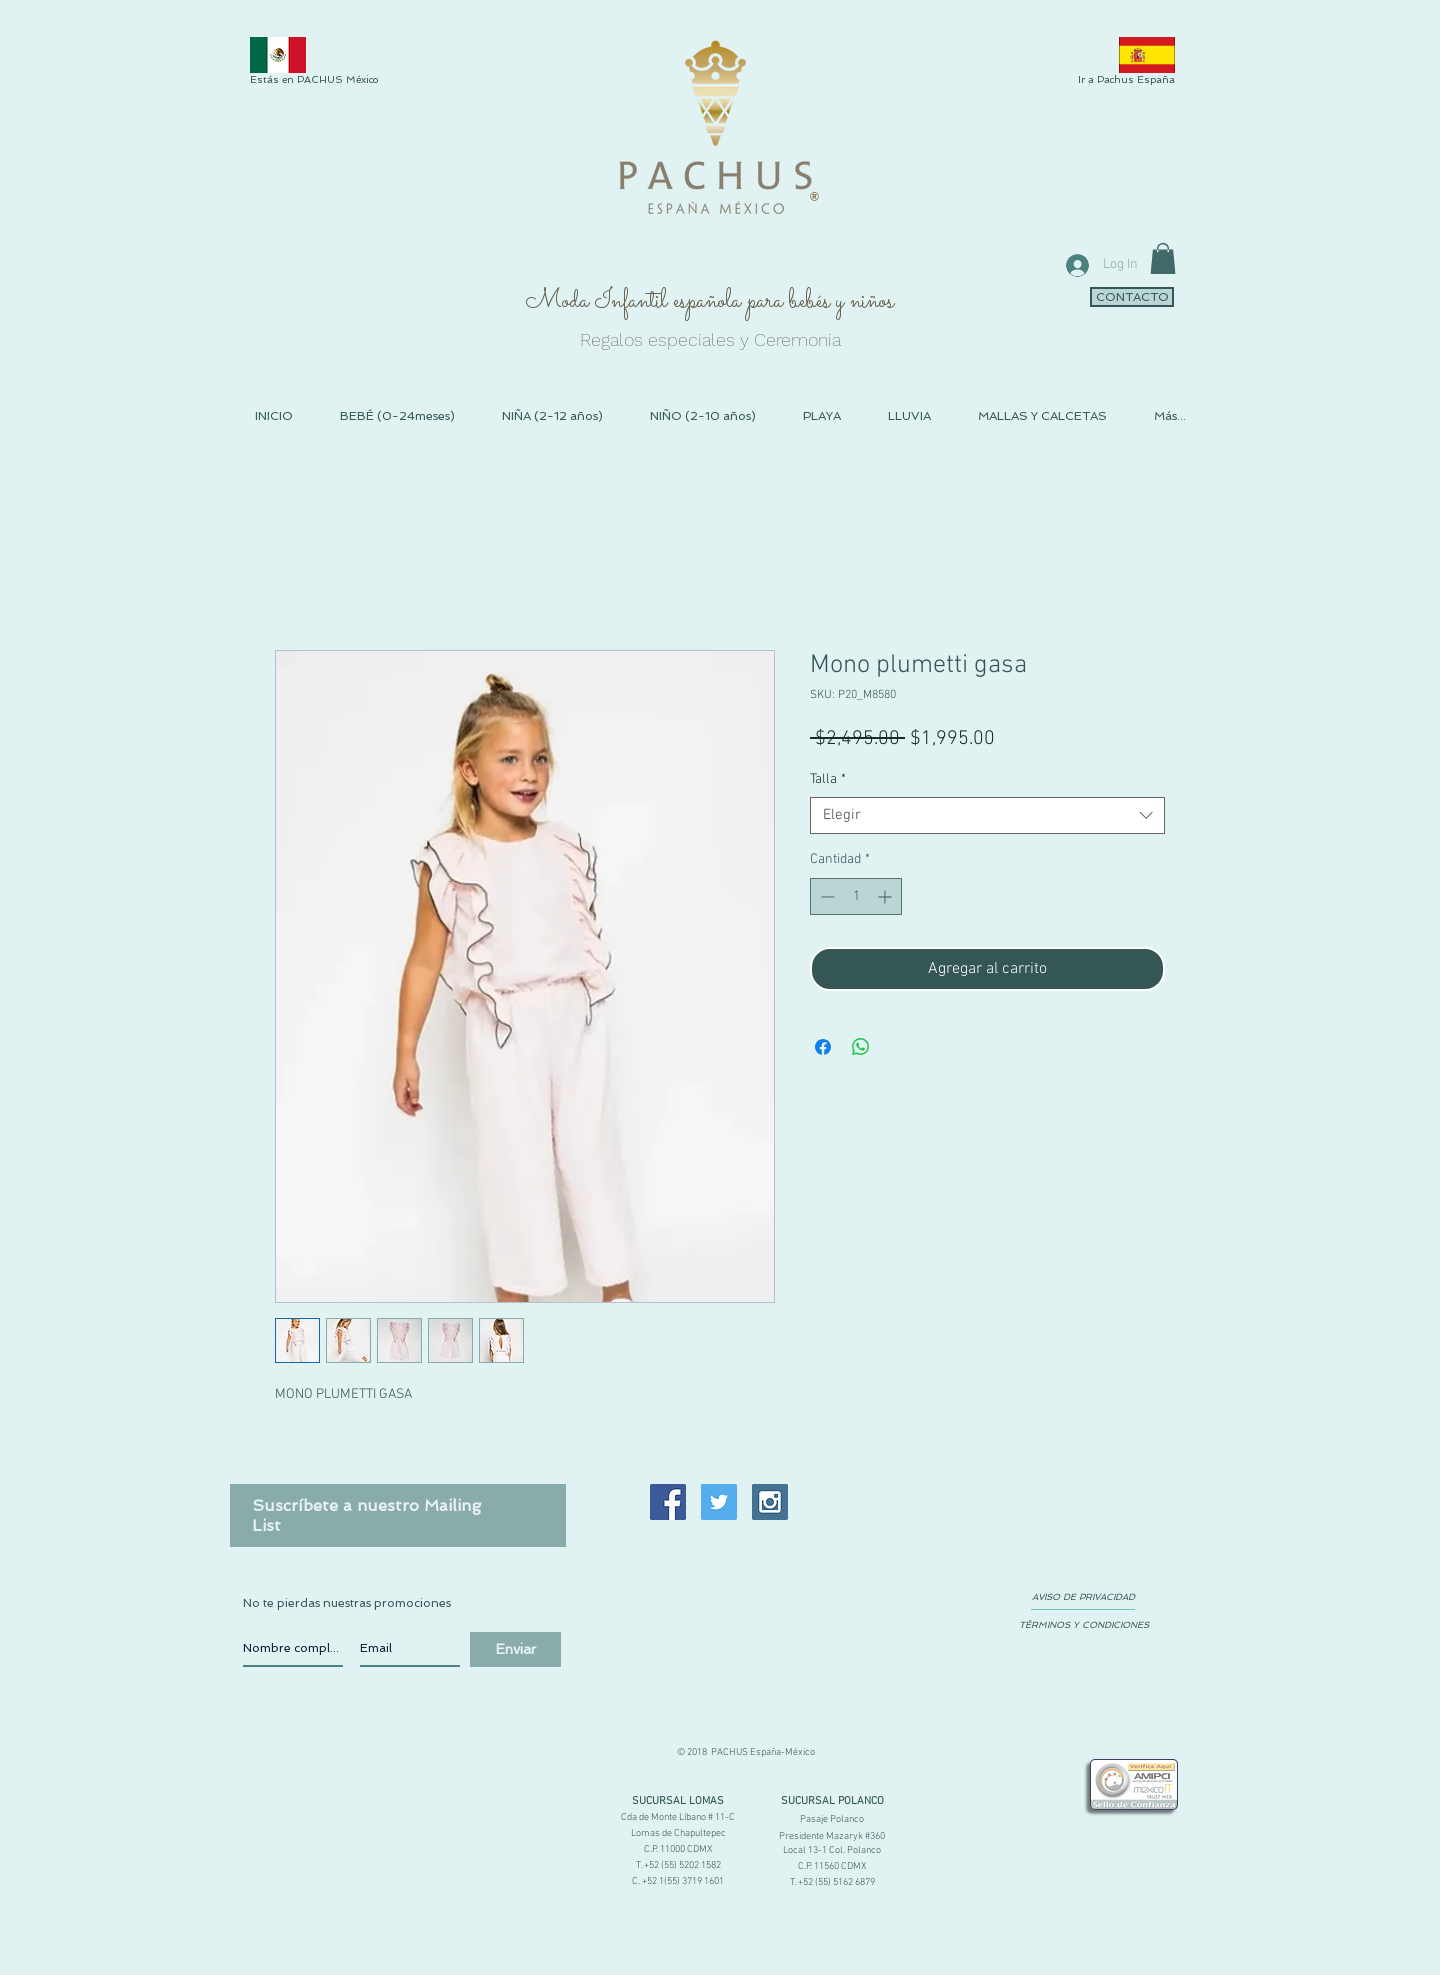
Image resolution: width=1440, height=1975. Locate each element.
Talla (828, 779)
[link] (1163, 258)
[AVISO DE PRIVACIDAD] (1083, 1597)
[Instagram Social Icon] (770, 1502)
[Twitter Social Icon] (719, 1502)
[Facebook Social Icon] (668, 1502)
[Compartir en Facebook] (823, 1047)
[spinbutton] (856, 896)
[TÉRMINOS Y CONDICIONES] (1083, 1625)
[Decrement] (825, 896)
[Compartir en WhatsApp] (861, 1047)
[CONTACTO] (1132, 297)
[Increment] (886, 896)
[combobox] (987, 816)
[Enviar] (515, 1649)
